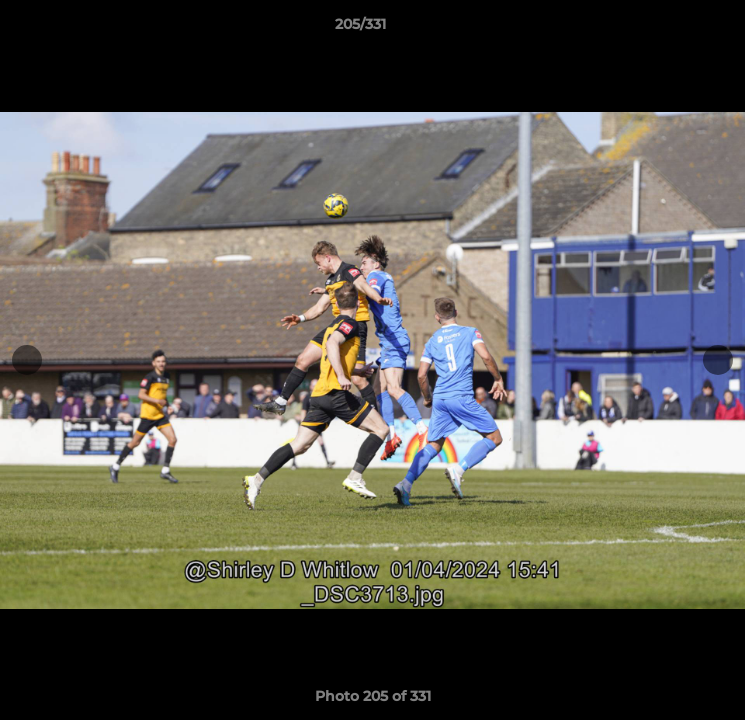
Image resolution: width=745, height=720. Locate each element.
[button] (673, 29)
